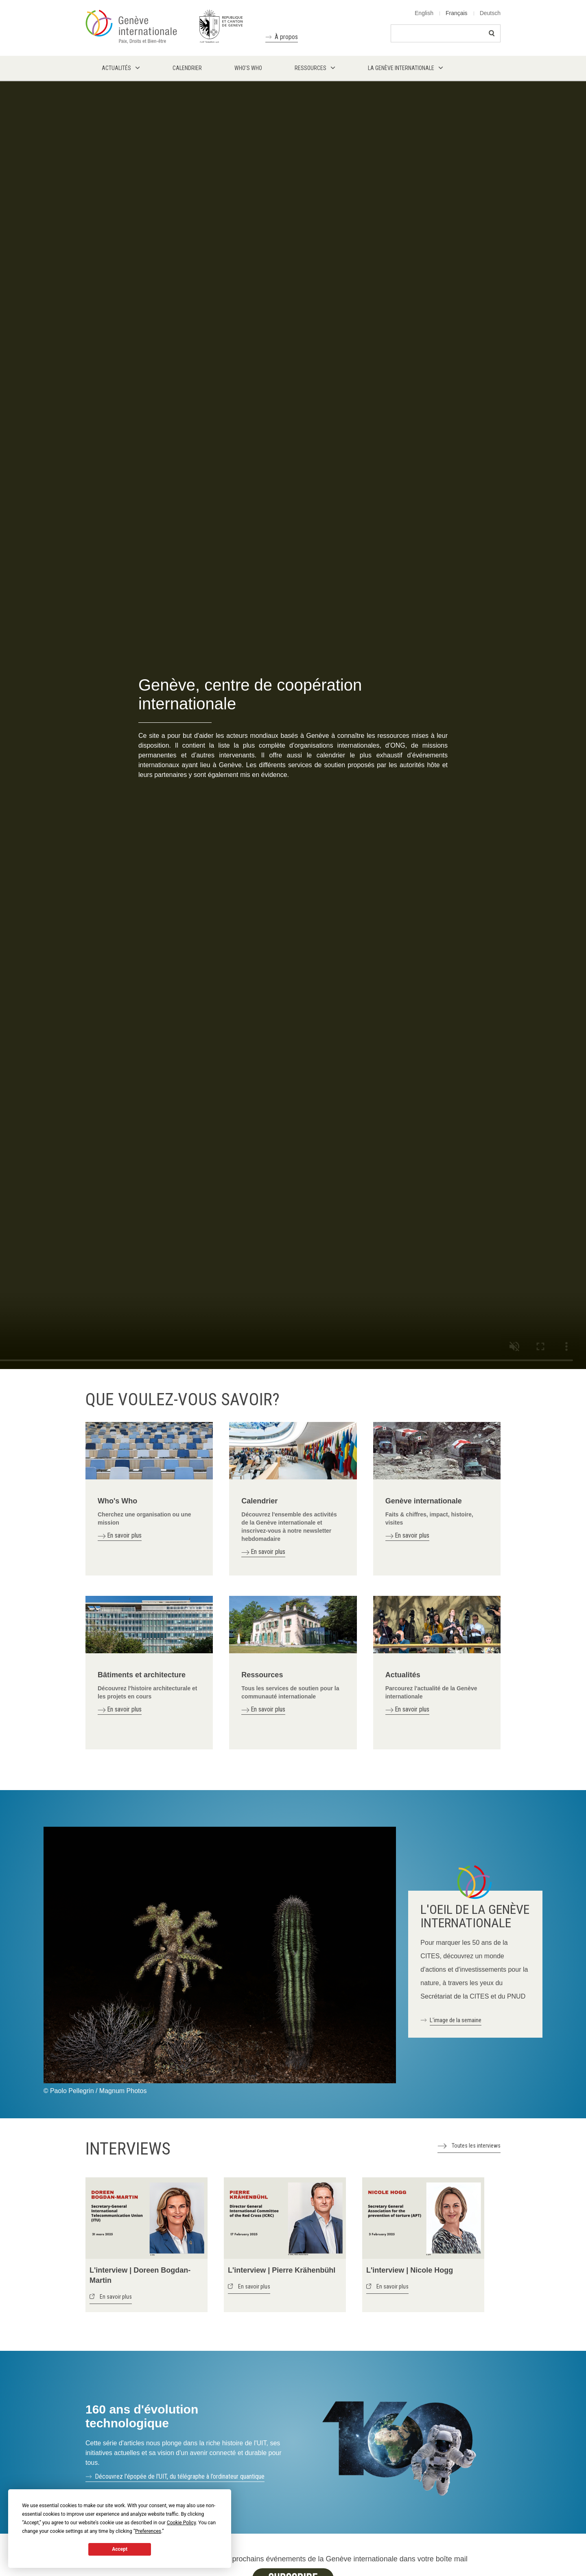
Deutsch (490, 13)
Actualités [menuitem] (116, 68)
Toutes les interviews (476, 2145)
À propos (286, 37)
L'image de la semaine (455, 2020)
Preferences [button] (148, 2531)
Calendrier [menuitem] (187, 68)
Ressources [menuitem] (310, 68)
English (424, 13)
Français (457, 13)
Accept (119, 2549)
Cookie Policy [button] (181, 2523)
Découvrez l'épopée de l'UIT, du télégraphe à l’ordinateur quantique (180, 2476)
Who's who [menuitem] (248, 68)
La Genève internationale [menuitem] (401, 68)
